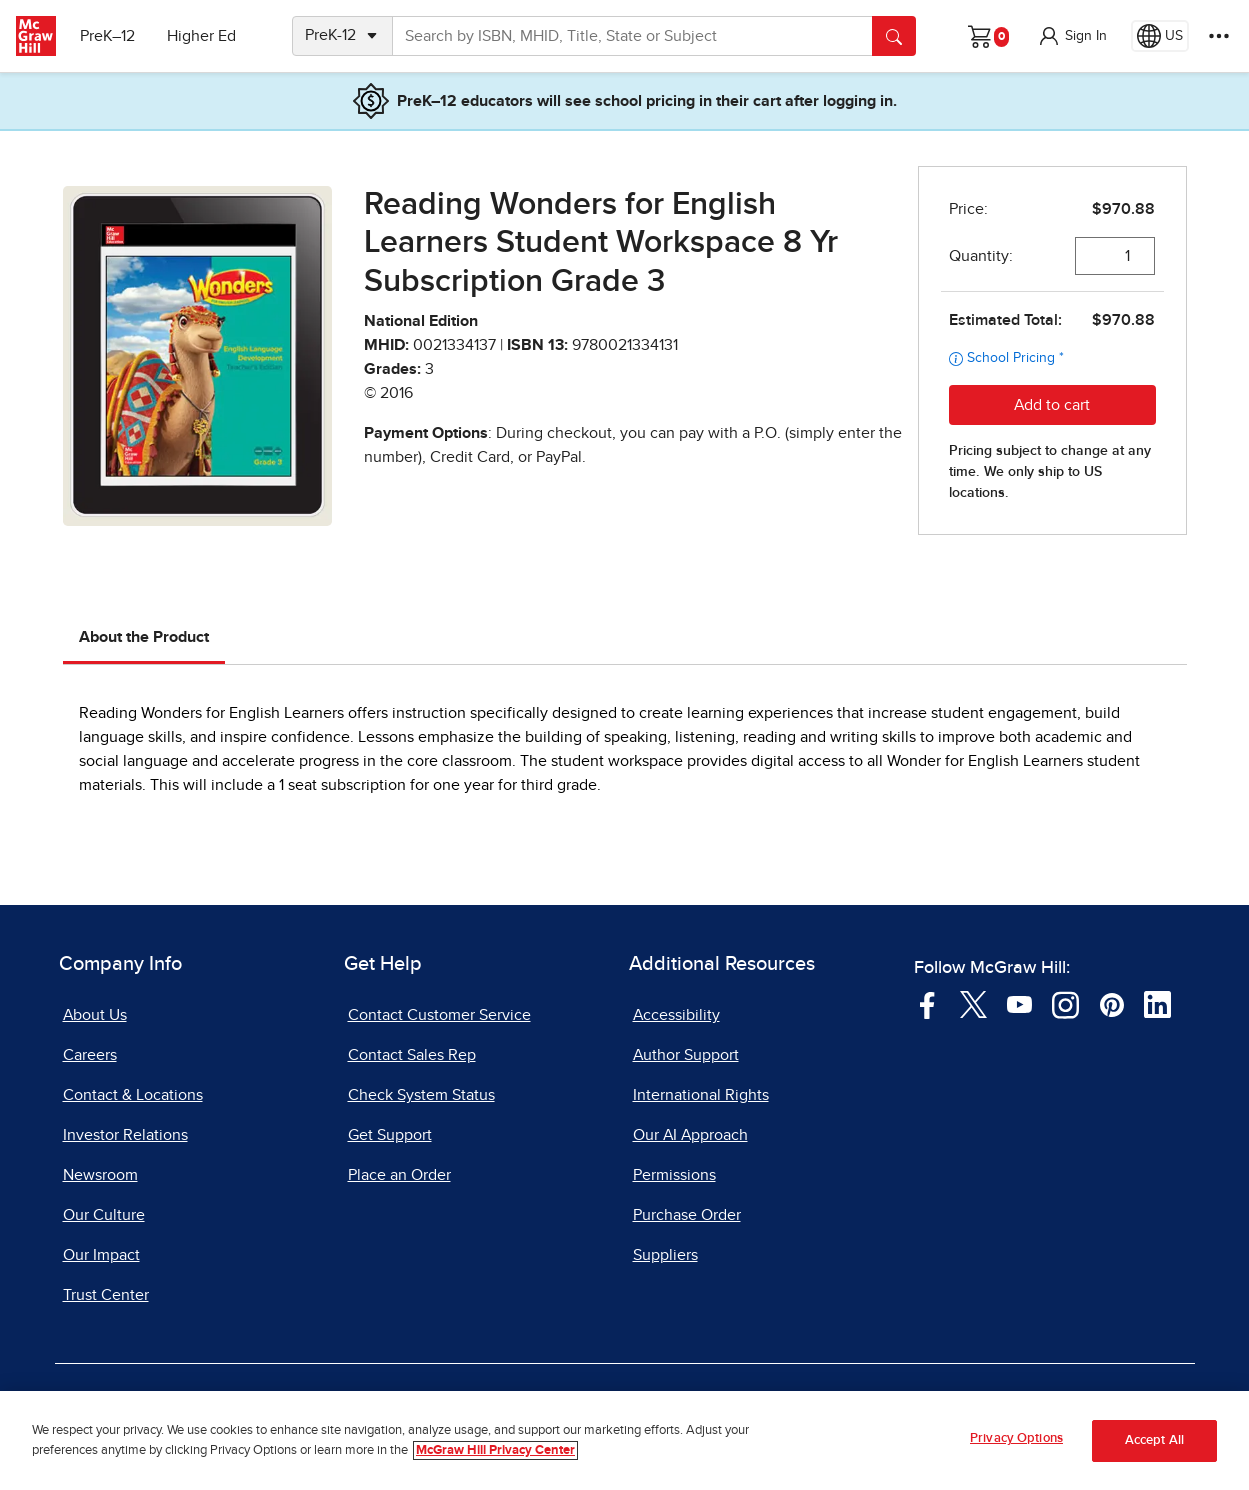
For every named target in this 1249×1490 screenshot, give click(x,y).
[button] (1072, 36)
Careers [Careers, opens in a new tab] (90, 1055)
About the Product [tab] (144, 637)
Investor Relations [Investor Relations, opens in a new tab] (125, 1135)
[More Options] (1219, 36)
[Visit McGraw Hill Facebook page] (927, 1003)
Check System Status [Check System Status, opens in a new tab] (421, 1095)
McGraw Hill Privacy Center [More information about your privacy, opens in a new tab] (495, 1456)
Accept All (1154, 1446)
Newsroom (100, 1175)
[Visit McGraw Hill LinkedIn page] (1157, 1003)
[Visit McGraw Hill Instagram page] (1065, 1003)
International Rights (701, 1095)
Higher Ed (201, 36)
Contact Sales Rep (412, 1055)
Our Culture (104, 1215)
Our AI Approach (690, 1135)
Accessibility (676, 1015)
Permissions (674, 1175)
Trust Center (106, 1295)
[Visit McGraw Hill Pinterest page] (1111, 1003)
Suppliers (665, 1255)
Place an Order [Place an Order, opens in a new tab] (399, 1175)
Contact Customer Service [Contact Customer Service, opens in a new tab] (439, 1015)
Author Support (686, 1055)
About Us (95, 1015)
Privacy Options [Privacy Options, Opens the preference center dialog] (1016, 1445)
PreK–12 (107, 36)
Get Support (390, 1135)
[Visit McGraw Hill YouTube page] (1019, 1003)
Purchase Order (687, 1215)
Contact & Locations (133, 1095)
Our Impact (101, 1255)
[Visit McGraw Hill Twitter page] (973, 1003)
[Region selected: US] (1160, 36)
